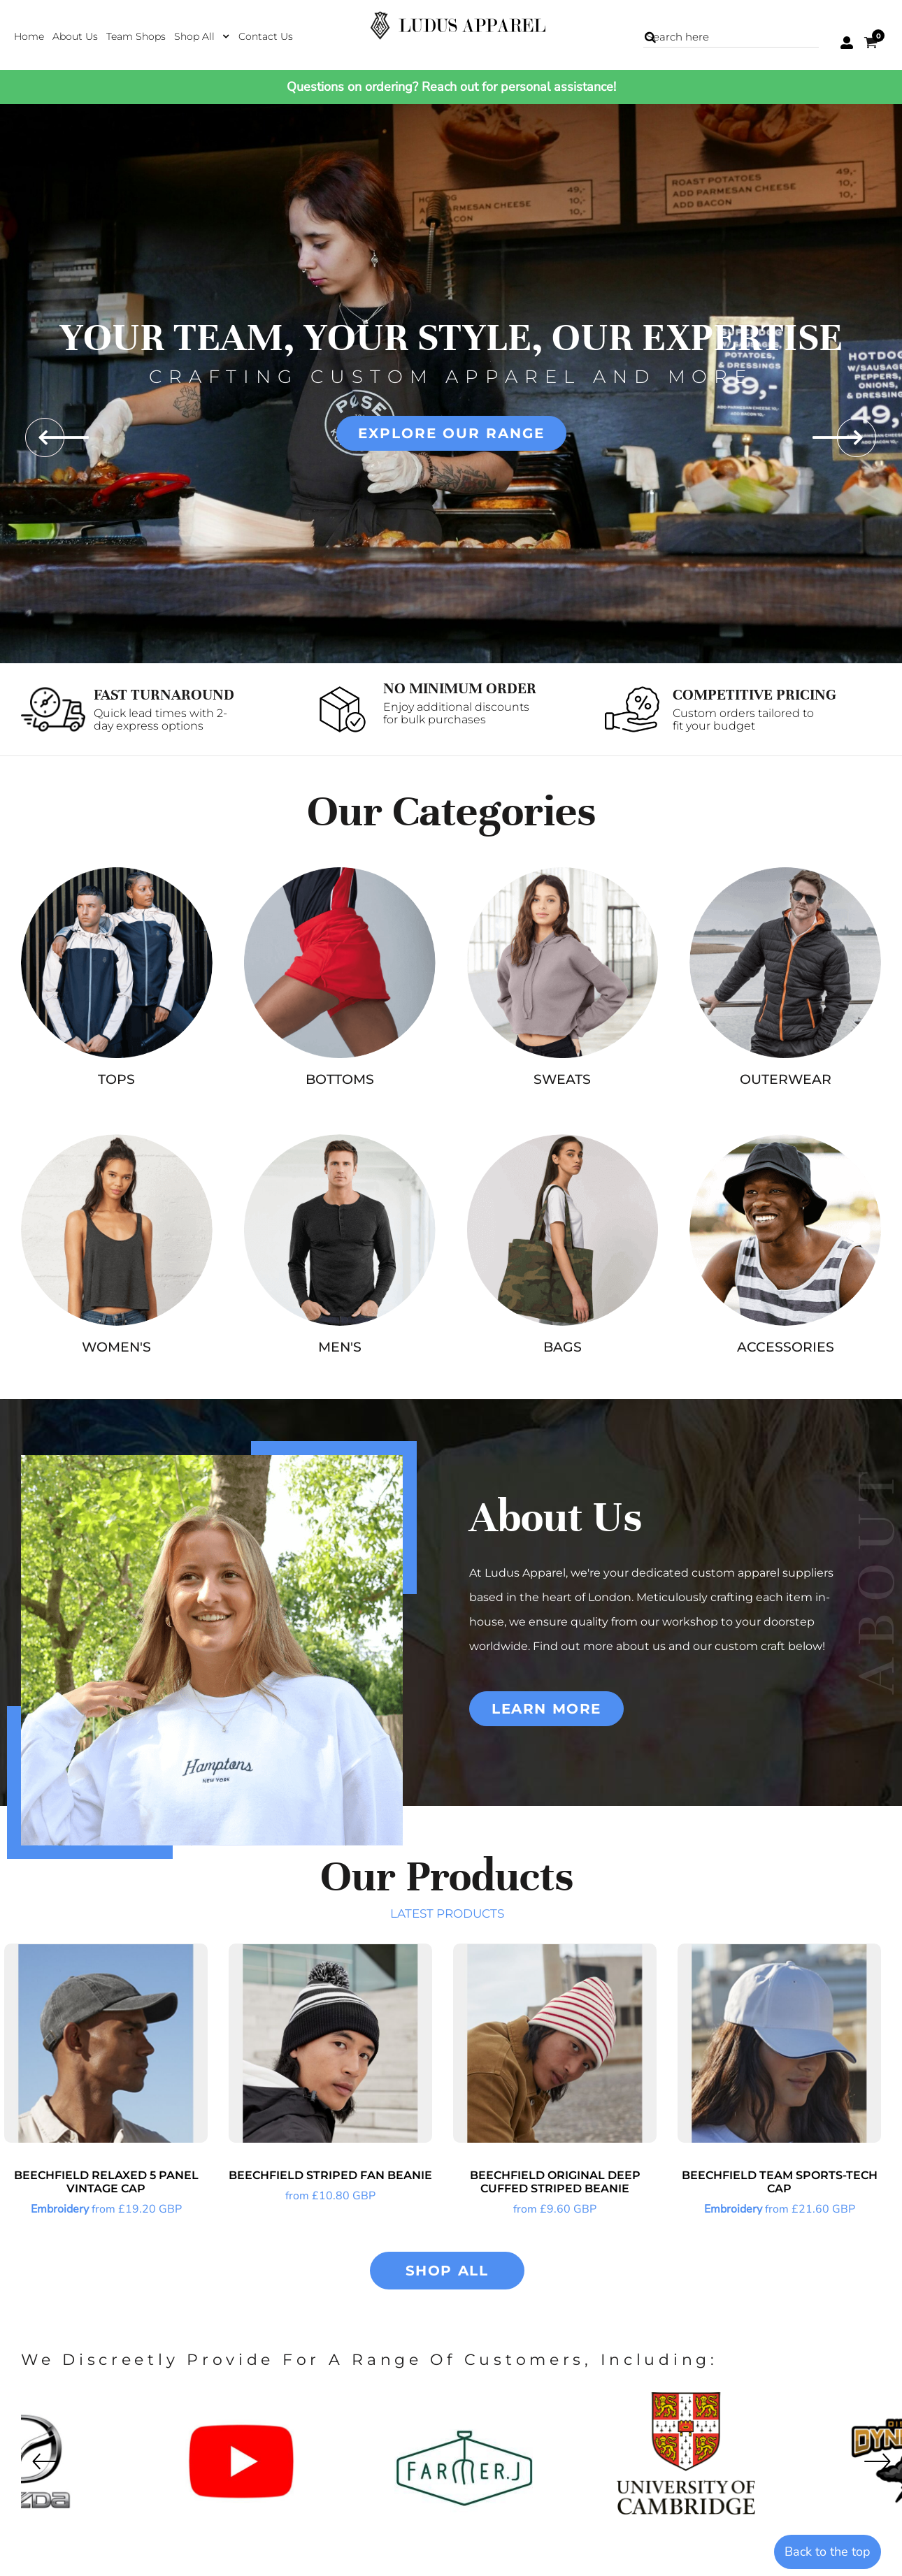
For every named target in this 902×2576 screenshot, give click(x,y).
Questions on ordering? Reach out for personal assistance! (451, 86)
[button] (202, 36)
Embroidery (60, 2209)
